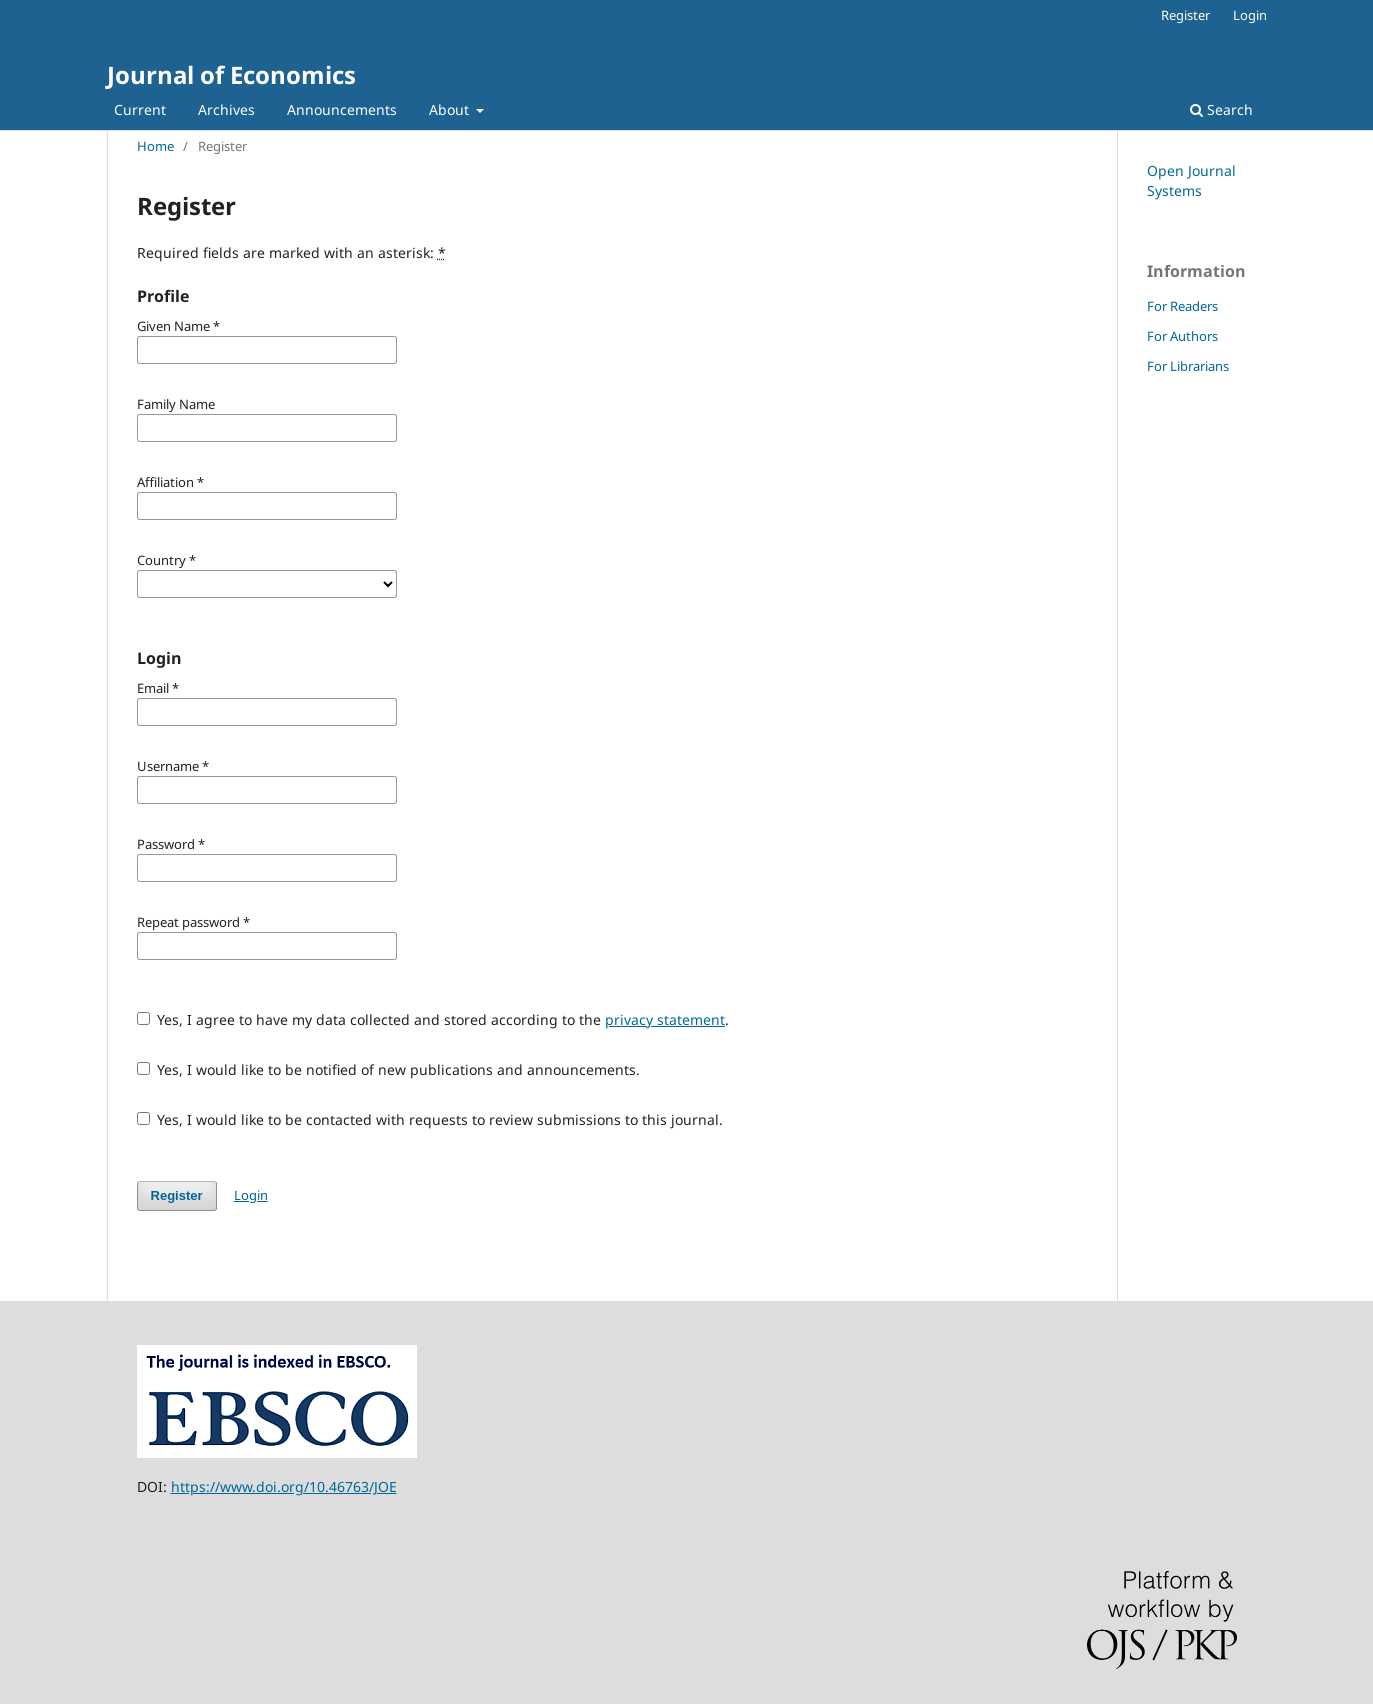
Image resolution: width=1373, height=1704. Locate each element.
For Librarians (1188, 366)
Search (1221, 109)
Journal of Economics (231, 74)
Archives (226, 109)
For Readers (1182, 306)
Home (155, 146)
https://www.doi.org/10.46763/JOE (284, 1486)
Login (1250, 15)
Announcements (342, 109)
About (451, 109)
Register (1185, 15)
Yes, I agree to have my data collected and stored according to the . (433, 1019)
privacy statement (665, 1019)
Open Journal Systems (1191, 180)
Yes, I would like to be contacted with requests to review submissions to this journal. (430, 1119)
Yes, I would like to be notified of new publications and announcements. (389, 1069)
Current (140, 109)
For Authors (1182, 336)
